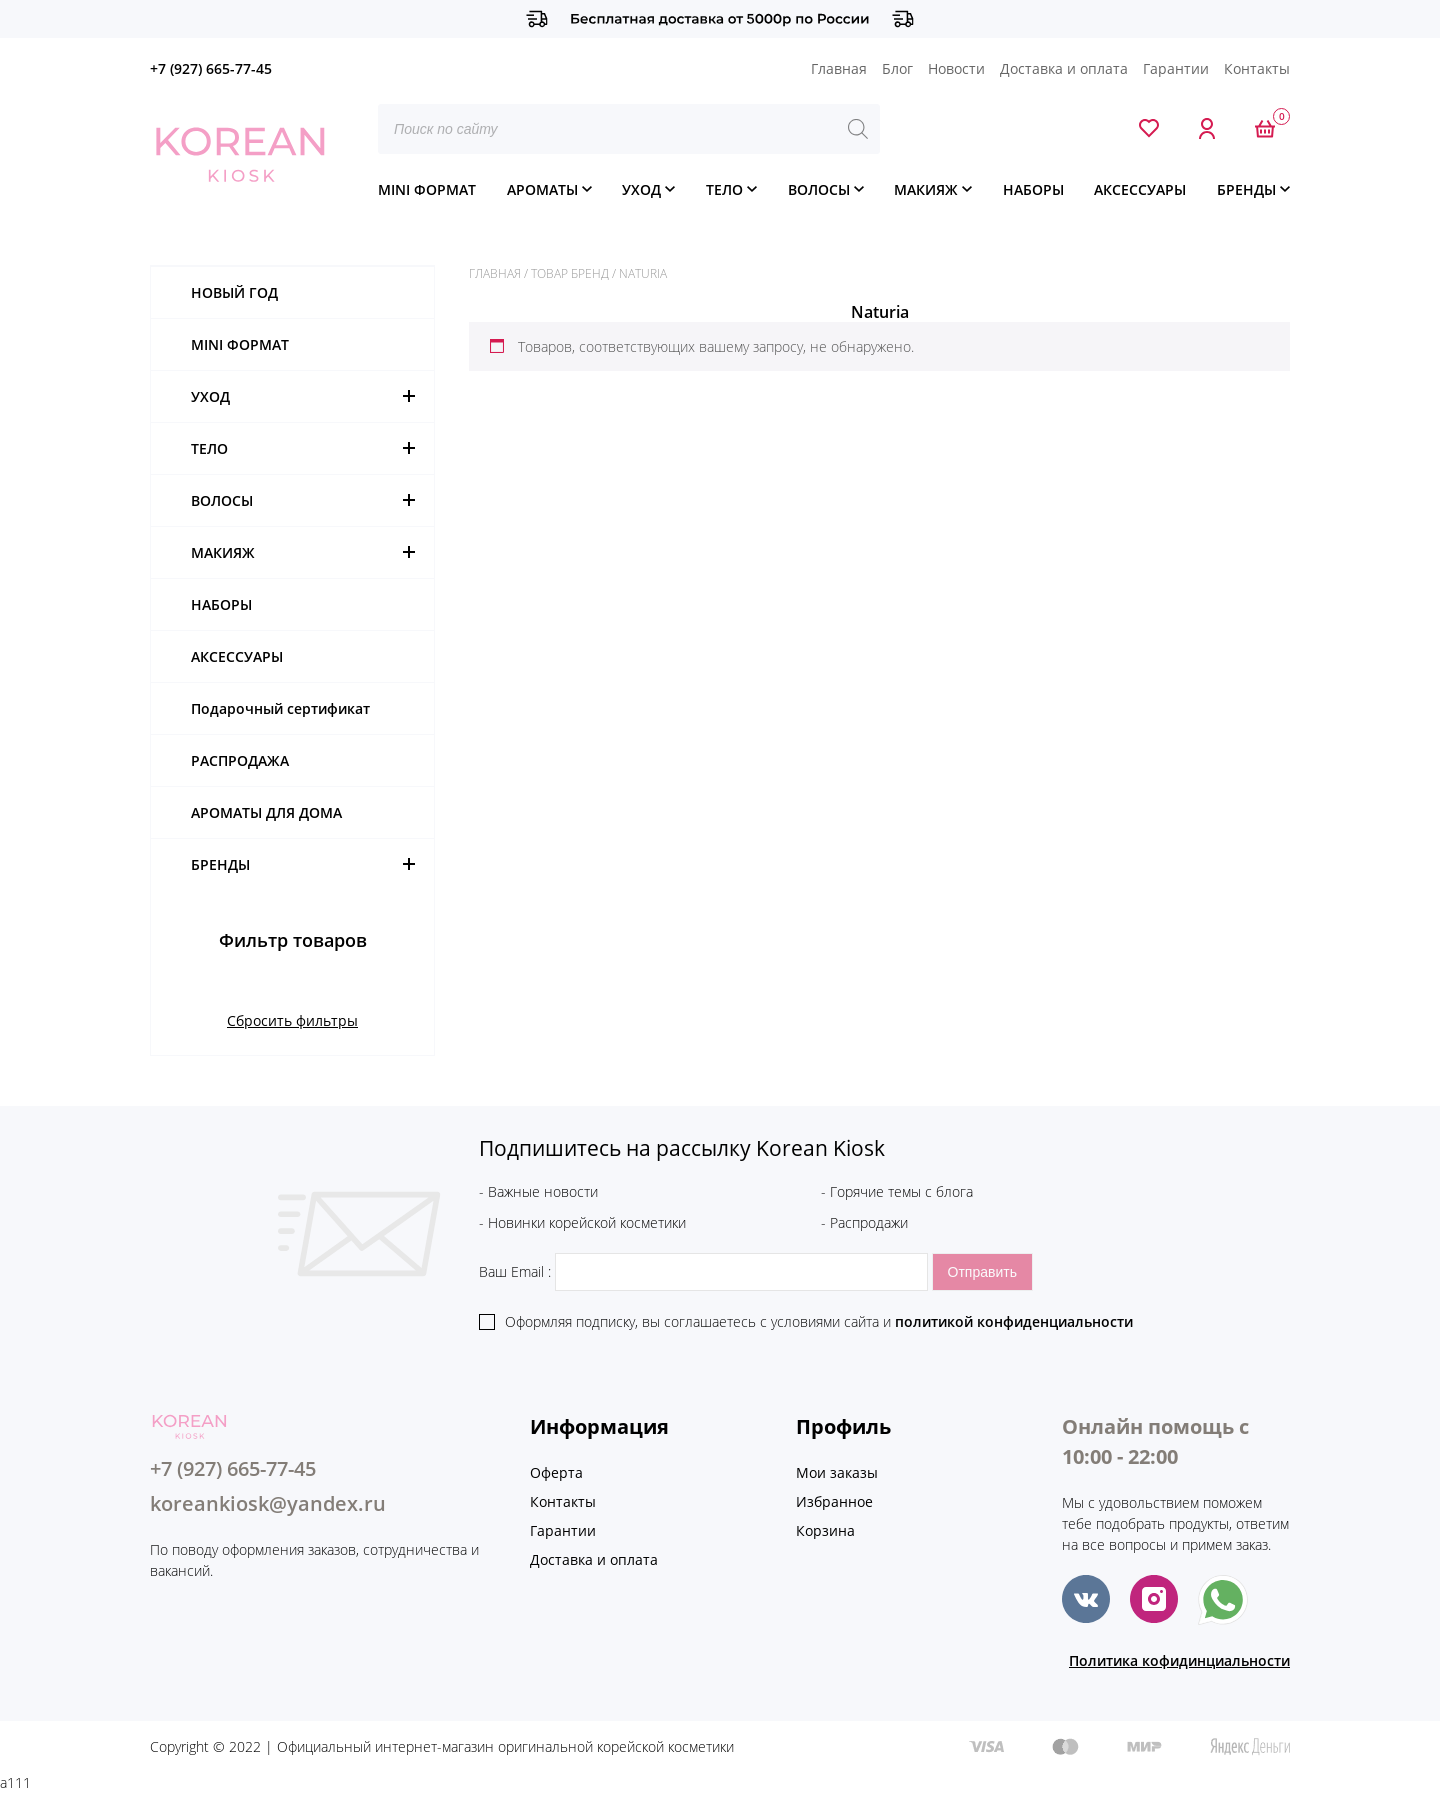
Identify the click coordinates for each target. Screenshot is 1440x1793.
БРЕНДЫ (1246, 189)
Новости (956, 68)
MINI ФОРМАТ (427, 189)
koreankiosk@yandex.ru (268, 1503)
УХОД (641, 189)
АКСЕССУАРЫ (1140, 189)
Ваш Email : (705, 1271)
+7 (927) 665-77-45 (211, 68)
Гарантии (1176, 68)
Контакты (1257, 68)
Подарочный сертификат (280, 708)
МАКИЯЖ (926, 189)
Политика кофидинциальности (1179, 1660)
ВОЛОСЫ (819, 189)
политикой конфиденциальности (1014, 1321)
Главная (839, 68)
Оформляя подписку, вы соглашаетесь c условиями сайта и (819, 1321)
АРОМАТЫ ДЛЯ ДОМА (266, 812)
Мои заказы (837, 1472)
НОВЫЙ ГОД (234, 292)
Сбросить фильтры (292, 1020)
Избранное (834, 1501)
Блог (897, 68)
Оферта (556, 1472)
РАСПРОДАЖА (240, 760)
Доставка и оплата (1064, 68)
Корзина (825, 1530)
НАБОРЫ (1033, 189)
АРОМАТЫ (542, 189)
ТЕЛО (724, 189)
